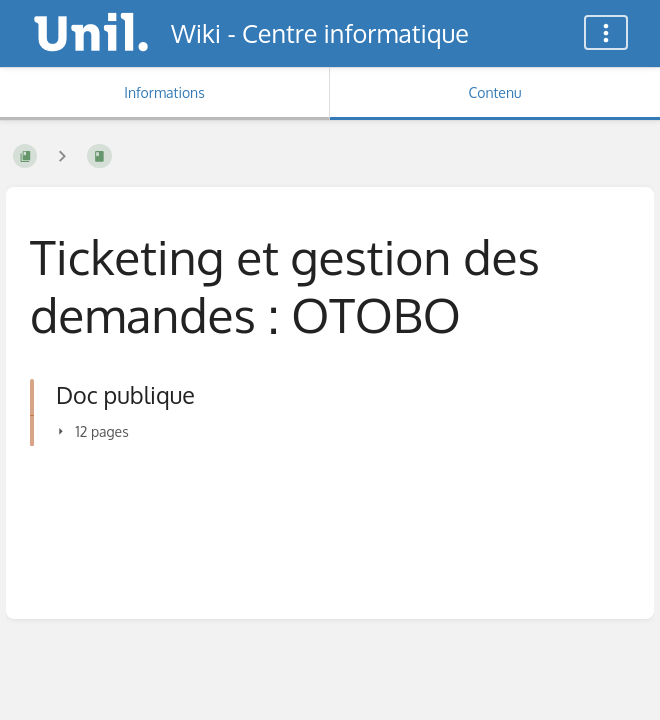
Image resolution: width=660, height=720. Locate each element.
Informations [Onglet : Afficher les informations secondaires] (164, 92)
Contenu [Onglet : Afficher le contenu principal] (494, 92)
